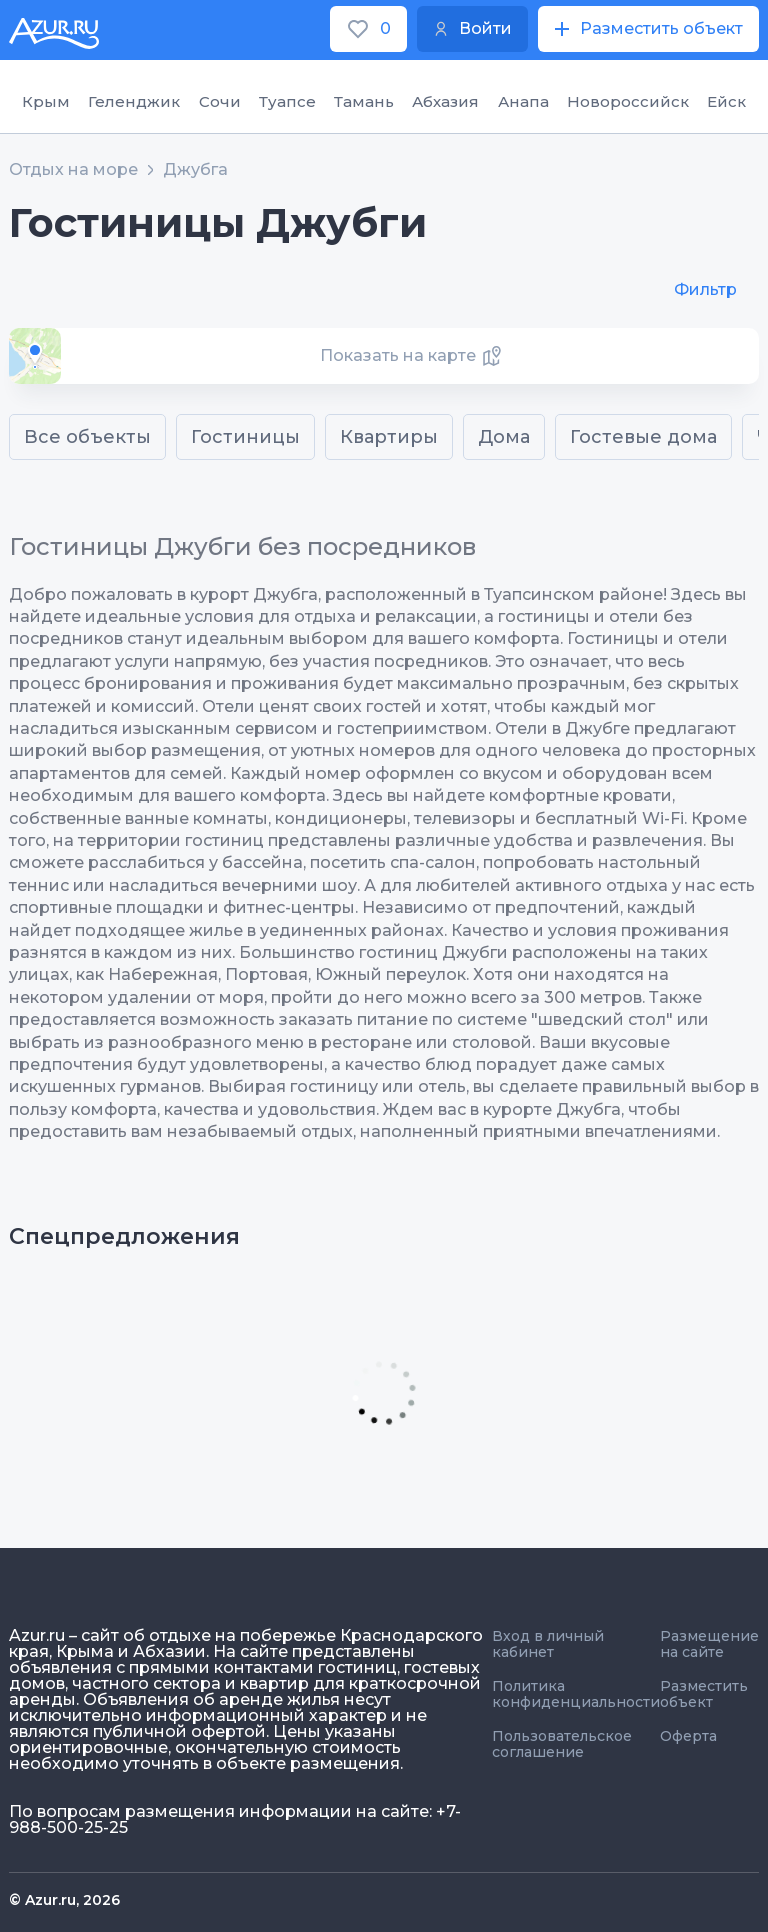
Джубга (195, 170)
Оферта (688, 1736)
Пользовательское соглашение (562, 1744)
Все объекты (87, 437)
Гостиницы (245, 437)
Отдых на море (73, 170)
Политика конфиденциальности (576, 1694)
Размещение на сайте (709, 1644)
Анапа (523, 101)
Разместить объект (704, 1694)
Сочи (220, 101)
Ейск (726, 101)
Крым (46, 101)
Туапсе (287, 101)
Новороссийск (628, 101)
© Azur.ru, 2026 (64, 1900)
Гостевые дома (643, 437)
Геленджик (134, 101)
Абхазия (445, 101)
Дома (504, 437)
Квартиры (389, 437)
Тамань (364, 101)
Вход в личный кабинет (548, 1644)
